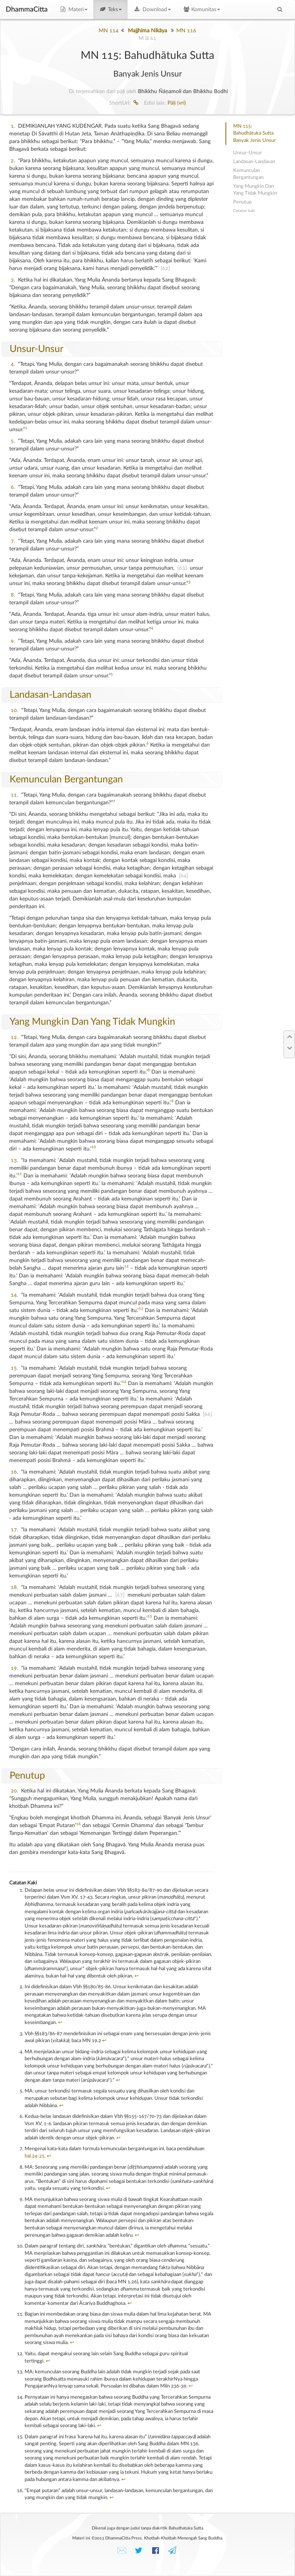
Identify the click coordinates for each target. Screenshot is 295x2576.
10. (14, 710)
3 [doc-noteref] (189, 582)
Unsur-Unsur (36, 349)
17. (14, 1529)
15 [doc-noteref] (150, 1616)
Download (152, 9)
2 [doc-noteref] (97, 528)
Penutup (27, 1776)
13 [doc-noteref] (141, 1309)
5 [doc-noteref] (112, 674)
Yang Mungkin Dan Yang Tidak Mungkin (92, 1022)
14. (14, 1295)
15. (14, 1368)
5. (13, 441)
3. (13, 280)
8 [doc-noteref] (149, 1070)
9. (13, 641)
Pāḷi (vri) (176, 103)
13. (14, 1160)
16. (14, 1472)
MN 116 (186, 30)
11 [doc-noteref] (19, 1174)
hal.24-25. (35, 2156)
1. (13, 126)
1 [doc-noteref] (26, 428)
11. (14, 795)
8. (13, 595)
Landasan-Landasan (50, 695)
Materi (73, 9)
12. (14, 1037)
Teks (110, 9)
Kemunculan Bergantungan (66, 779)
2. (13, 160)
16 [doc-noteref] (78, 1824)
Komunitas (201, 9)
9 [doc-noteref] (172, 1101)
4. (13, 364)
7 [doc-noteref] (114, 801)
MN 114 (109, 30)
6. (13, 487)
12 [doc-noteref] (126, 1266)
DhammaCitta (27, 9)
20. (14, 1791)
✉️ (122, 2551)
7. (13, 541)
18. (14, 1587)
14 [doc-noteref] (124, 1382)
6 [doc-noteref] (147, 743)
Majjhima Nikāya (147, 30)
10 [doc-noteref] (93, 1147)
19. (14, 1668)
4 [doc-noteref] (152, 628)
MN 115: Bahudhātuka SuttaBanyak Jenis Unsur (254, 133)
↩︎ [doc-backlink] (136, 1976)
